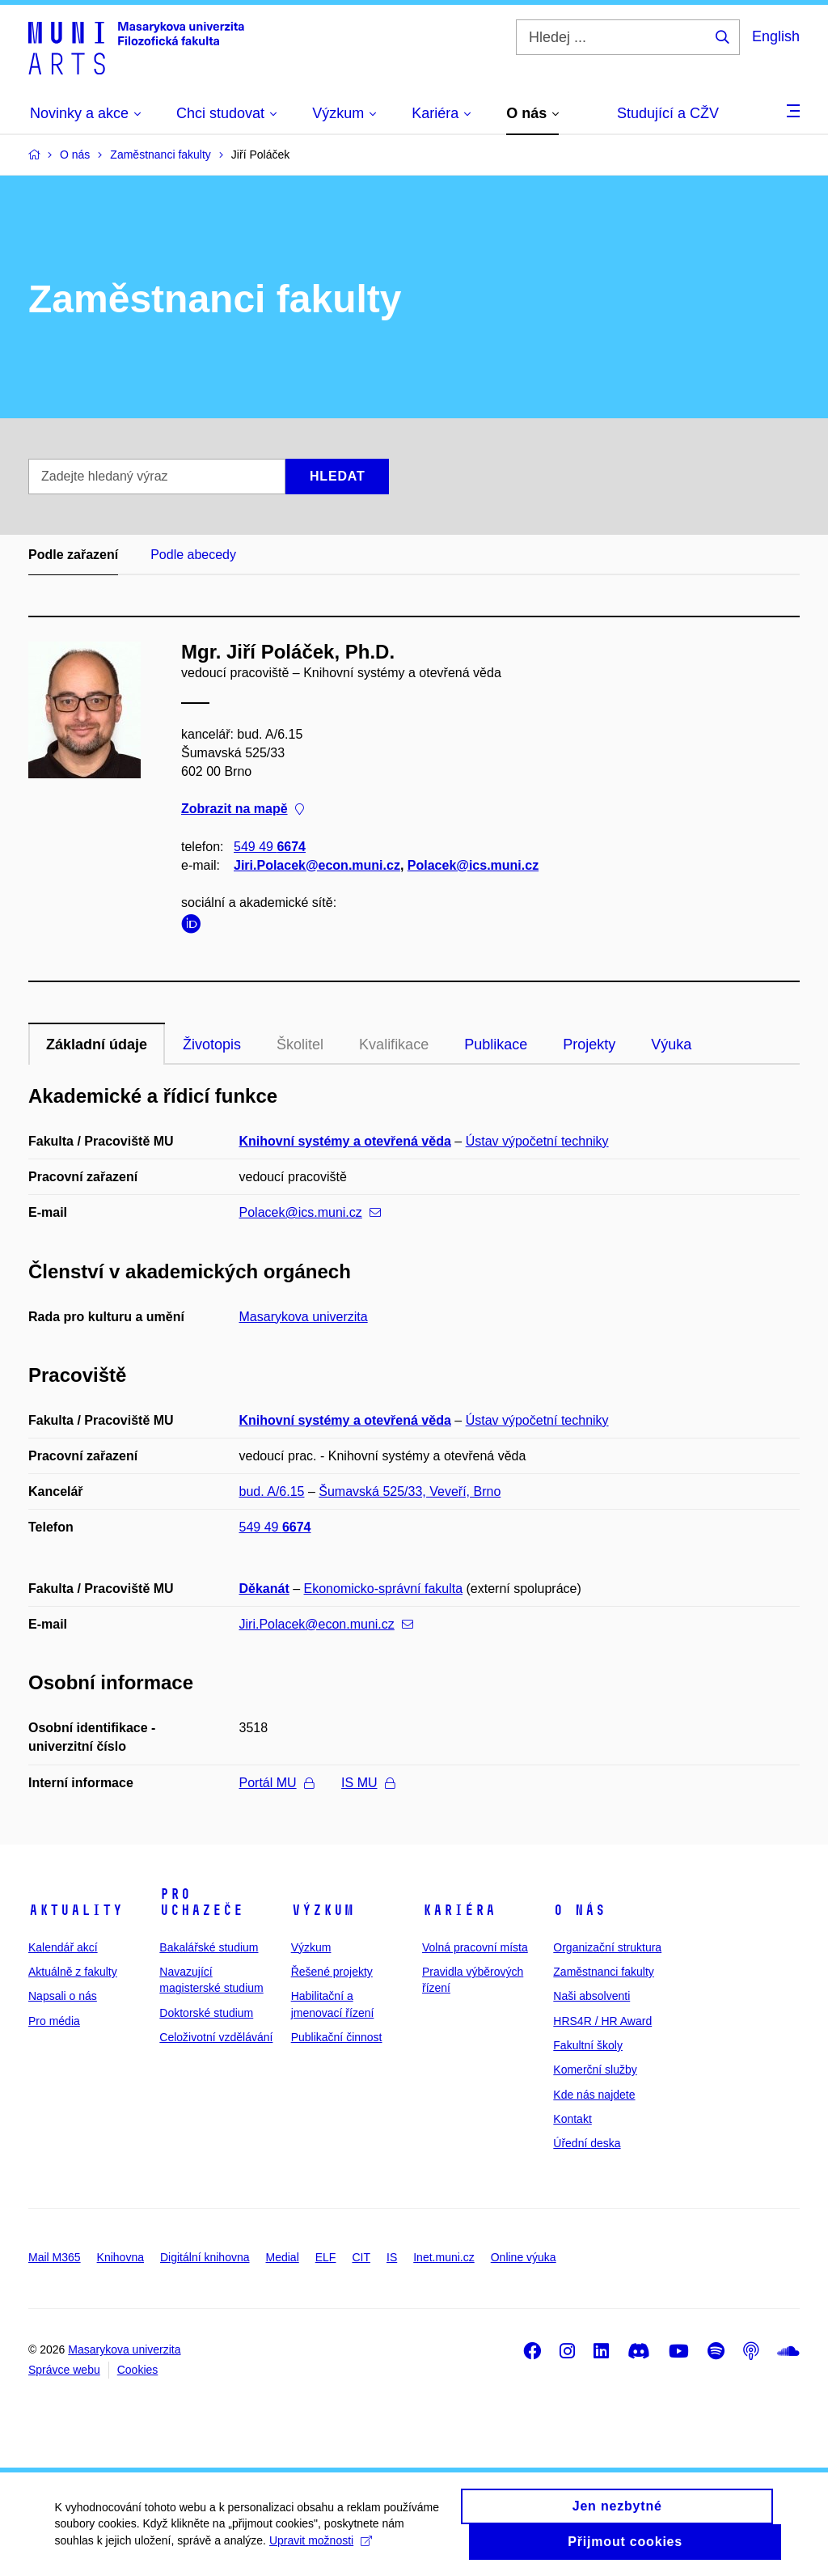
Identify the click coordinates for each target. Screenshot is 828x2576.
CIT (361, 2257)
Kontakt (572, 2118)
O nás (579, 1910)
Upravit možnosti (322, 2548)
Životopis (212, 1044)
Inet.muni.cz (443, 2257)
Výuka (671, 1044)
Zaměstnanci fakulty (603, 1971)
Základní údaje (96, 1044)
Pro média (54, 2021)
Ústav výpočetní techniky (537, 1141)
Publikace (495, 1044)
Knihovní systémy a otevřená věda (345, 1141)
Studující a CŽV (668, 113)
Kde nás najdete (594, 2094)
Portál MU (276, 1783)
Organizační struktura (607, 1947)
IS (392, 2257)
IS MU (367, 1783)
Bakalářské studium (208, 1947)
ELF (325, 2257)
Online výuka (523, 2257)
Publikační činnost (336, 2037)
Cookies (137, 2369)
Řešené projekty (332, 1971)
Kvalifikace (394, 1044)
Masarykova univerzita (303, 1317)
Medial (282, 2257)
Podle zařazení (73, 554)
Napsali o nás (62, 1995)
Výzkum (322, 1910)
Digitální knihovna (205, 2257)
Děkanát (264, 1588)
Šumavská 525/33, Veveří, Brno (410, 1491)
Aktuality (75, 1910)
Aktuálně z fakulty (72, 1971)
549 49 (270, 847)
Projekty (589, 1044)
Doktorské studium (206, 2012)
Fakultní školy (588, 2045)
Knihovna (120, 2257)
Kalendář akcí (63, 1947)
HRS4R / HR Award (602, 2021)
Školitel (300, 1044)
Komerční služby (594, 2069)
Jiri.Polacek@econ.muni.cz (317, 865)
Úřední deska (586, 2143)
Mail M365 (54, 2257)
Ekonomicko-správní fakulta (383, 1588)
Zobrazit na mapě (242, 809)
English (776, 36)
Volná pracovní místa (475, 1947)
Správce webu (64, 2369)
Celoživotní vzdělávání (215, 2037)
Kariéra (459, 1910)
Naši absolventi (591, 1995)
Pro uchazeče (201, 1902)
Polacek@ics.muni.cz (473, 865)
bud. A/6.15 (272, 1491)
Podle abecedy (193, 554)
